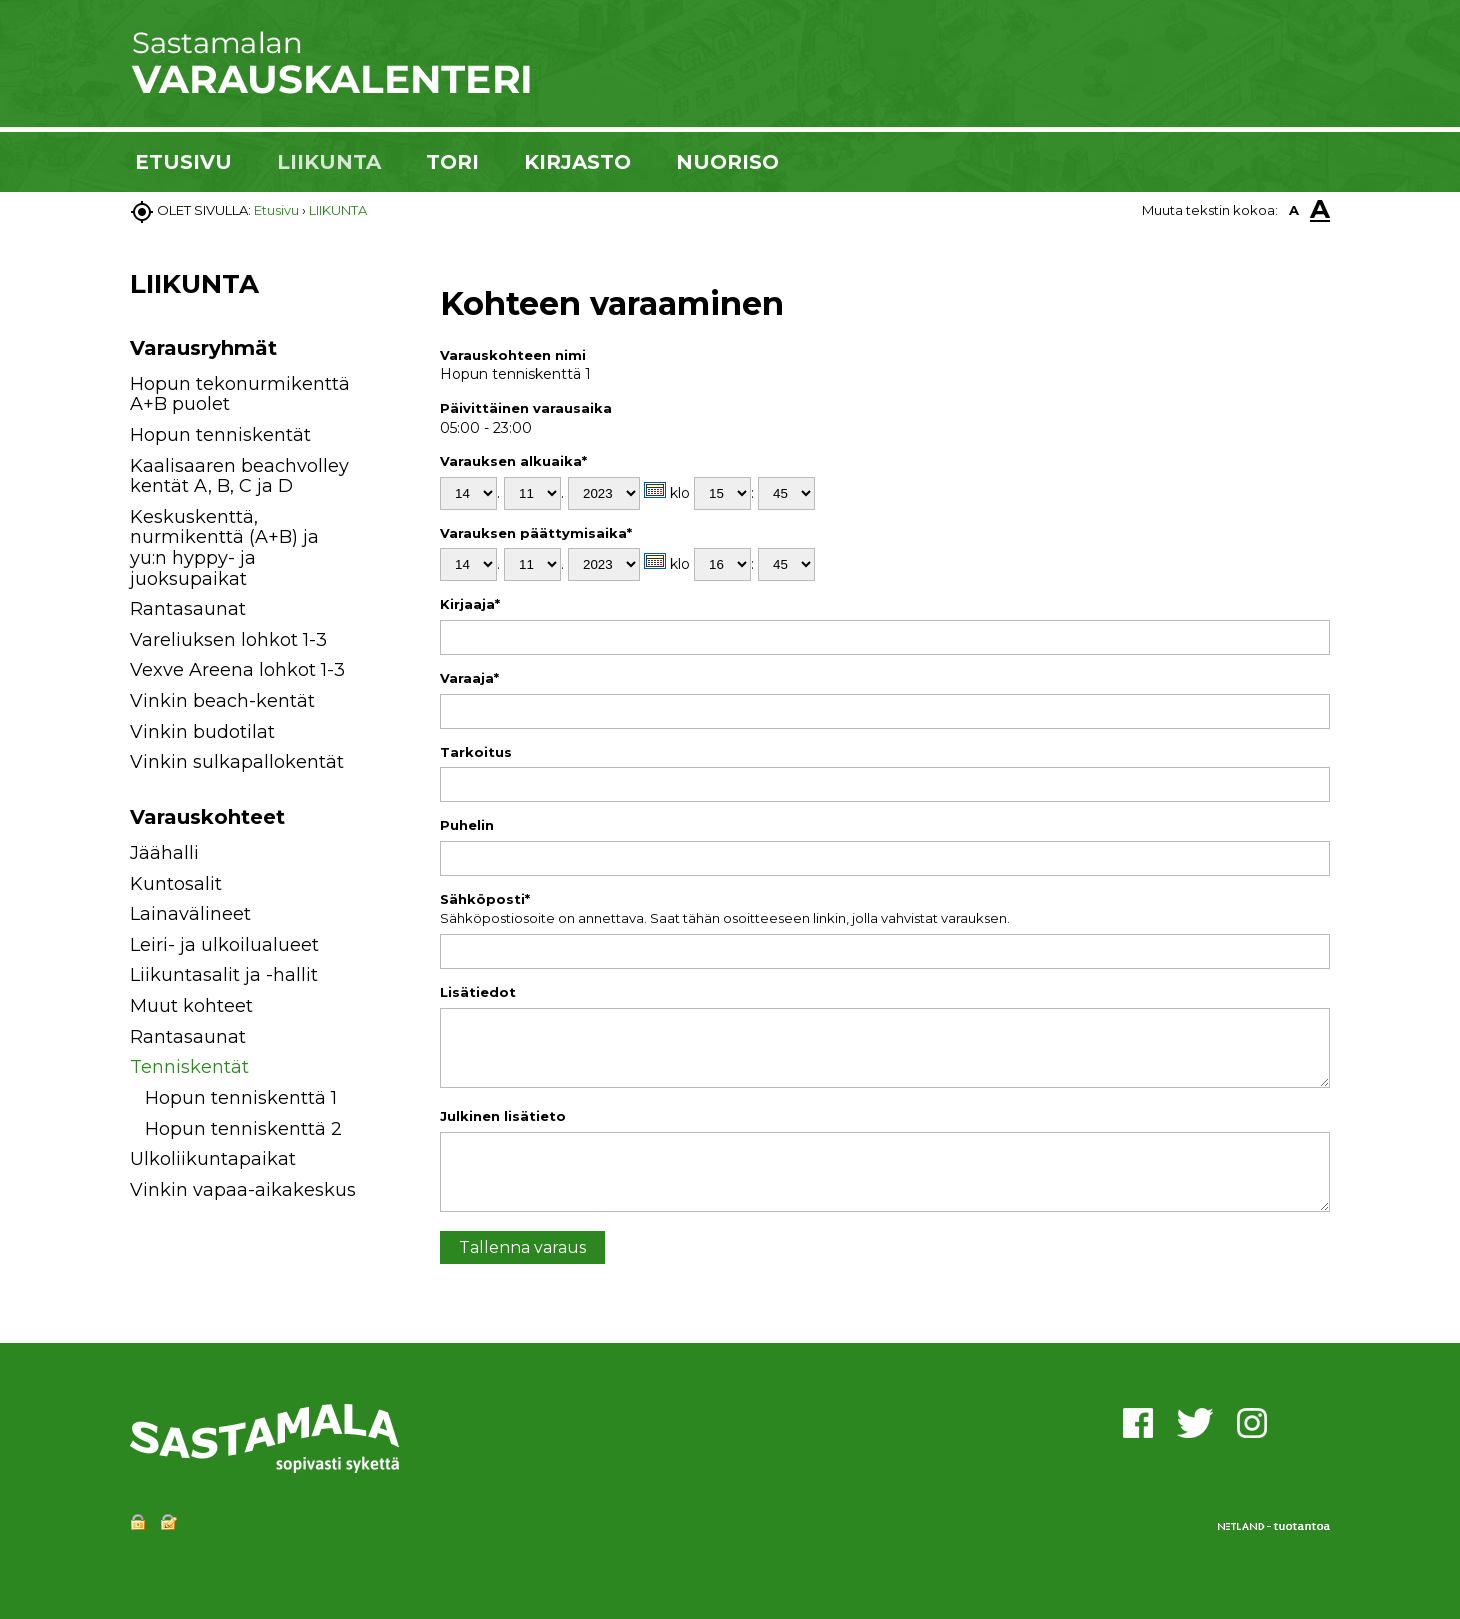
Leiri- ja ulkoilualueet (224, 945)
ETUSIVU (183, 162)
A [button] (1294, 210)
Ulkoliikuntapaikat (213, 1159)
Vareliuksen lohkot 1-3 (228, 640)
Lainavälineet (190, 914)
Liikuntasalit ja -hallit (224, 975)
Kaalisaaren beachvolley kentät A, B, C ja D (239, 476)
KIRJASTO (577, 162)
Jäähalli (164, 853)
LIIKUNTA (329, 162)
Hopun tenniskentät (220, 435)
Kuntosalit (176, 884)
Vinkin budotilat (202, 732)
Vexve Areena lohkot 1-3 (237, 670)
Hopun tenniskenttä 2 (243, 1129)
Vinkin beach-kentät (222, 701)
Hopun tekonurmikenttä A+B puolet (240, 394)
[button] (382, 856)
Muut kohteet (191, 1006)
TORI (452, 162)
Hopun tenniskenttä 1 (241, 1098)
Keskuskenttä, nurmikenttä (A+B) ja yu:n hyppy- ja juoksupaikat (224, 548)
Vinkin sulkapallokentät (237, 762)
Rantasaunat (188, 609)
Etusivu (276, 210)
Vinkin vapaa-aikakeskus (243, 1190)
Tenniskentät (189, 1067)
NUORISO (727, 162)
